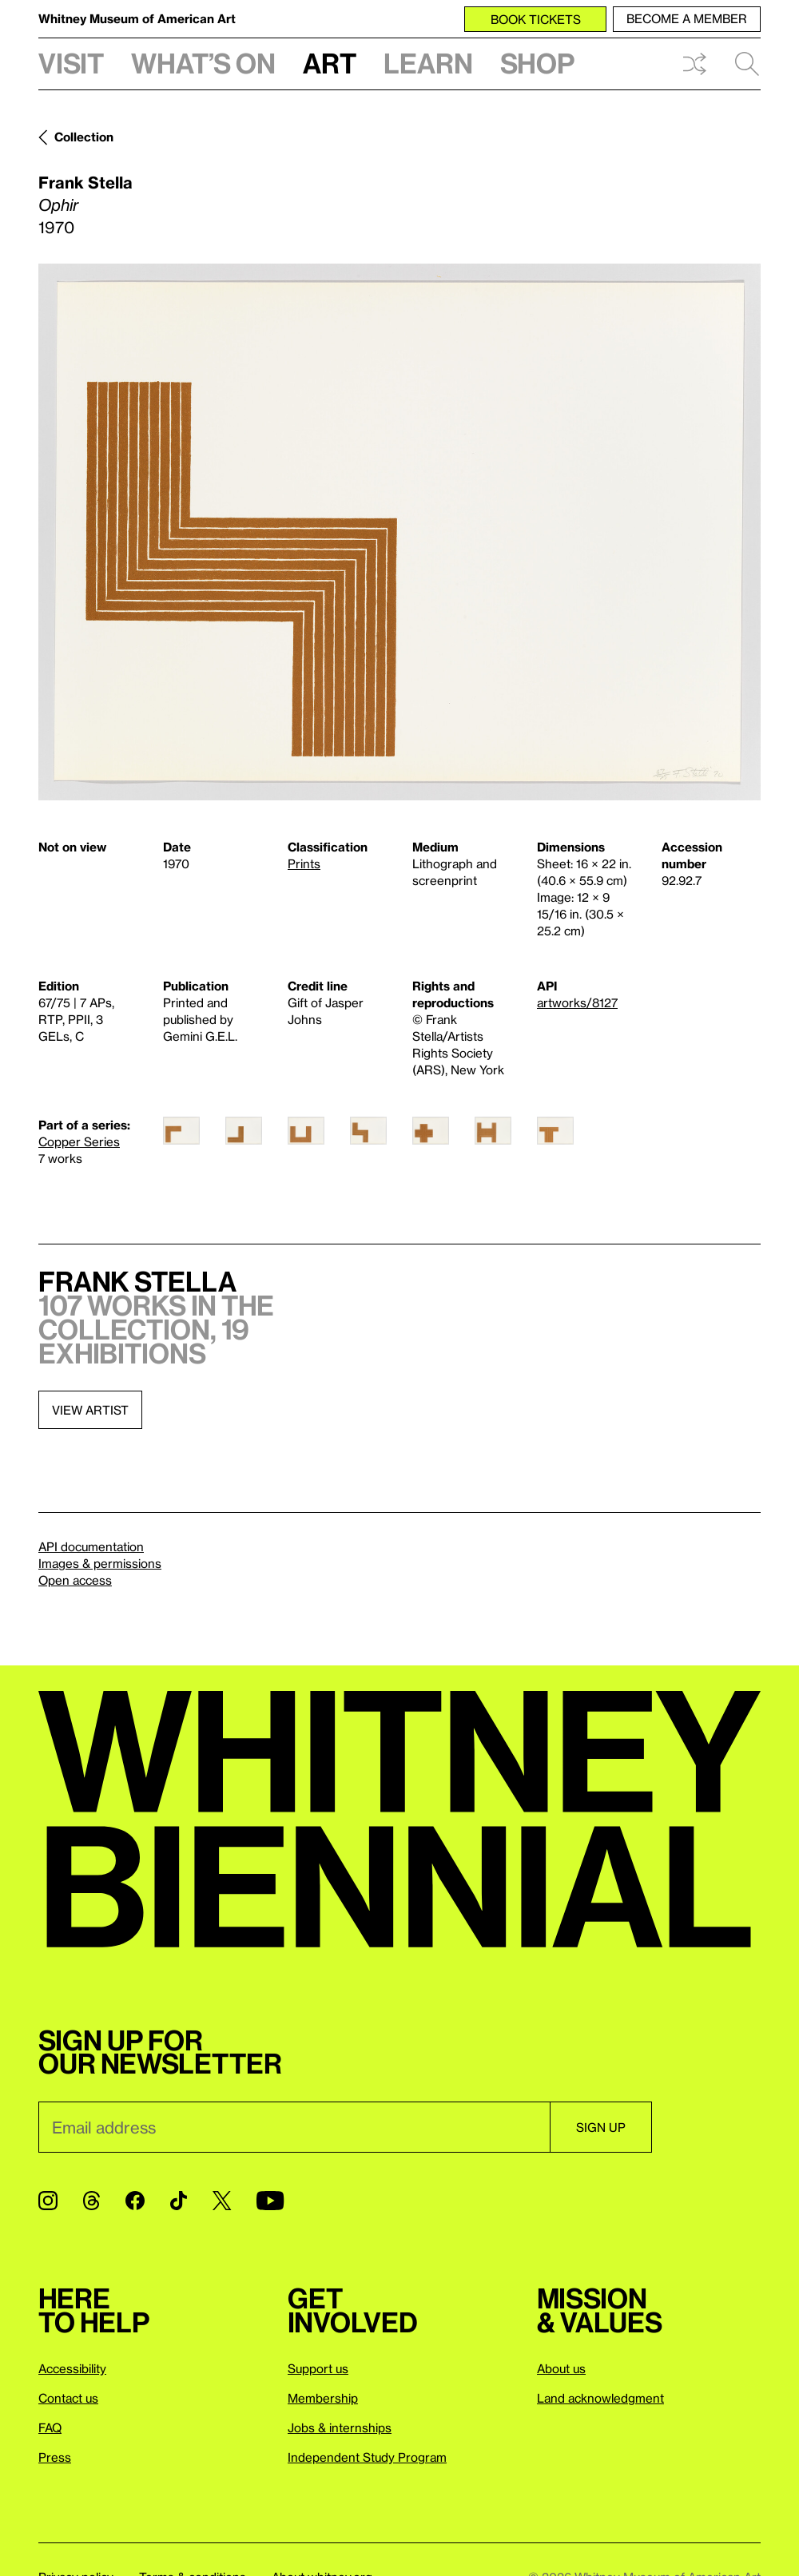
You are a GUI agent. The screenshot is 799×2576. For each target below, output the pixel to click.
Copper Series (79, 1141)
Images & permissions (99, 1563)
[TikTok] (178, 2200)
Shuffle (694, 64)
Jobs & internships (340, 2427)
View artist (90, 1410)
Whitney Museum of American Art (137, 18)
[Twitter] (222, 2200)
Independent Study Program (367, 2457)
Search (747, 64)
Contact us (68, 2398)
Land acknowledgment (600, 2398)
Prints (304, 863)
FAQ (50, 2427)
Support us (318, 2368)
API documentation (91, 1546)
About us (561, 2368)
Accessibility (72, 2368)
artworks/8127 (577, 1002)
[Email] (294, 2127)
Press (54, 2457)
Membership (323, 2398)
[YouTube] (270, 2200)
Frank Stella (85, 182)
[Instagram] (48, 2200)
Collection (83, 136)
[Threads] (91, 2200)
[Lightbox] (399, 532)
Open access (75, 1580)
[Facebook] (135, 2200)
